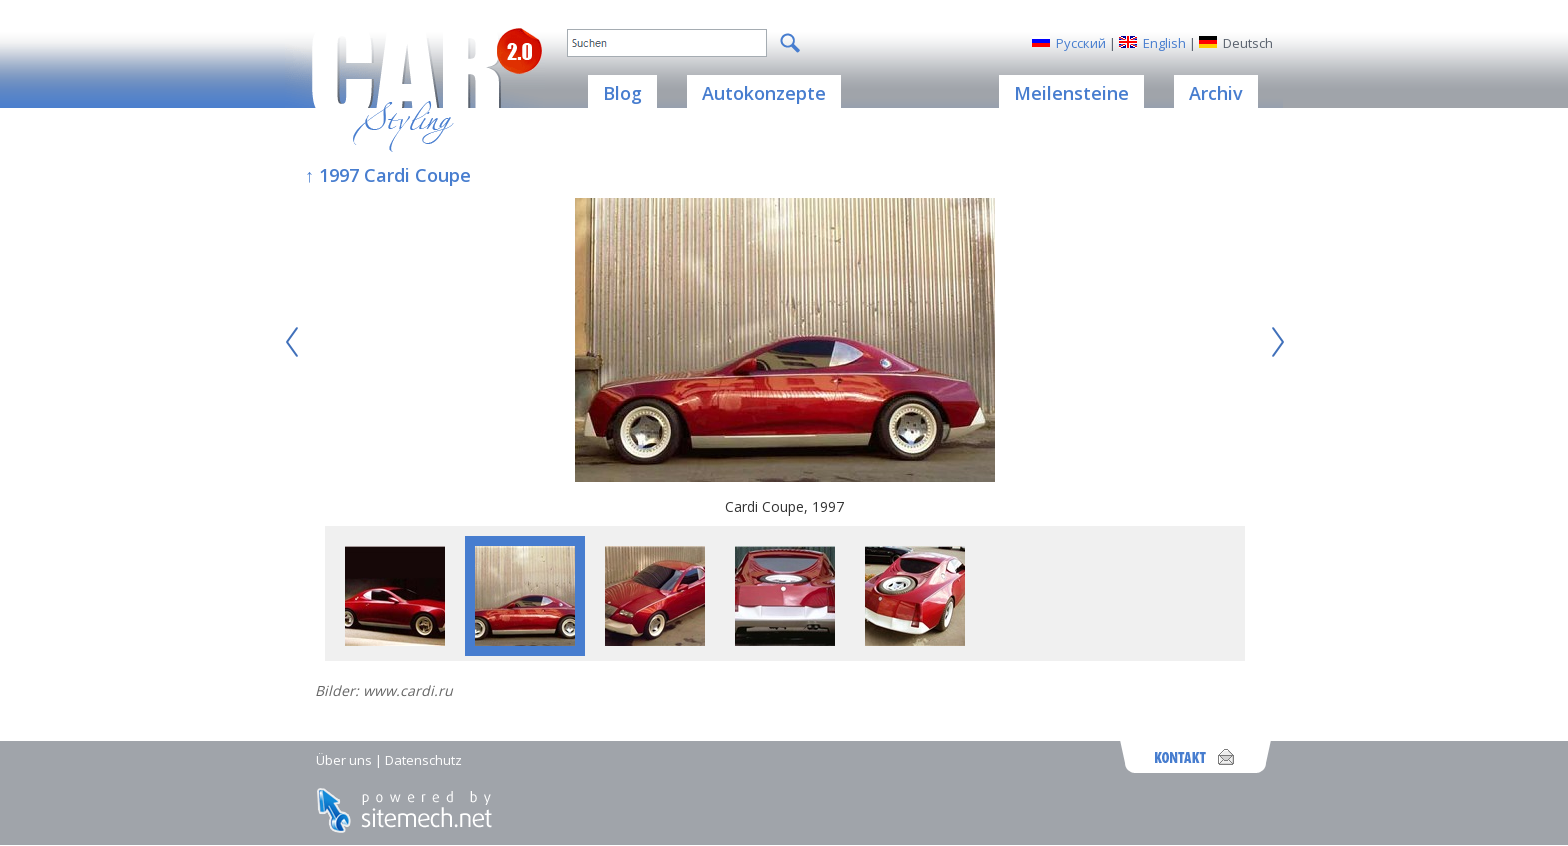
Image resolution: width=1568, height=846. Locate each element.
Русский (1081, 43)
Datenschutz (423, 760)
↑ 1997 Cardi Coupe (388, 175)
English (1164, 43)
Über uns (344, 760)
